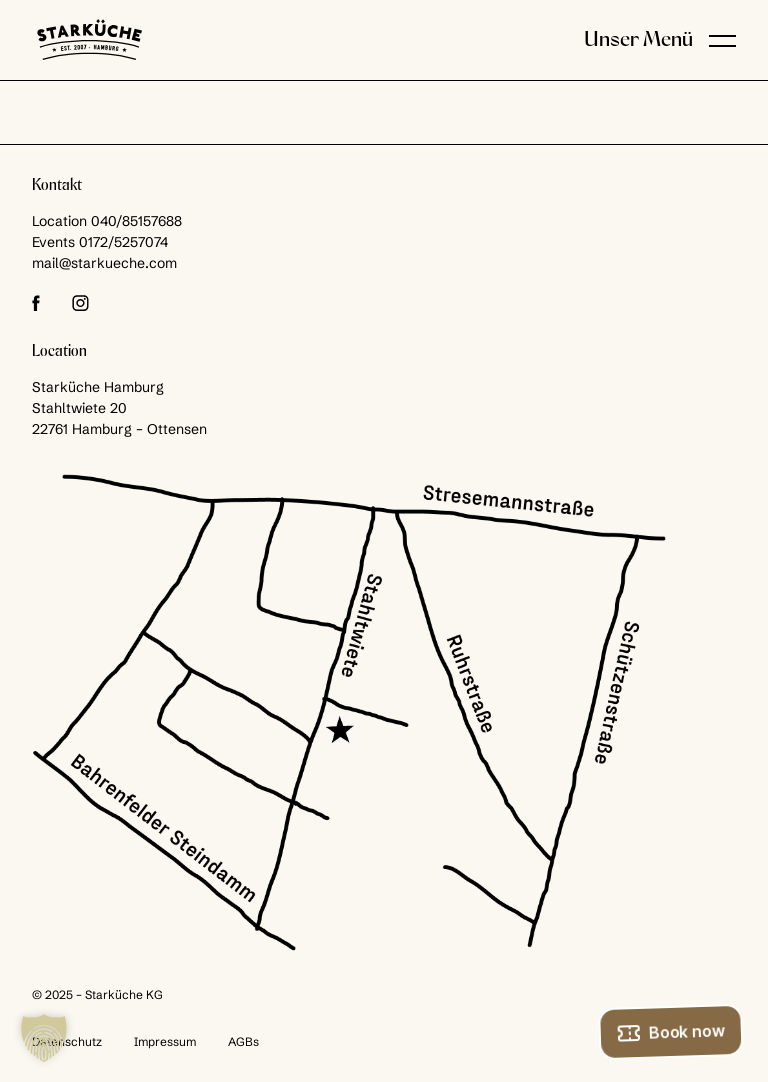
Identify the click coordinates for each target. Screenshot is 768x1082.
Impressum (165, 1041)
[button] (722, 40)
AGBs (243, 1041)
